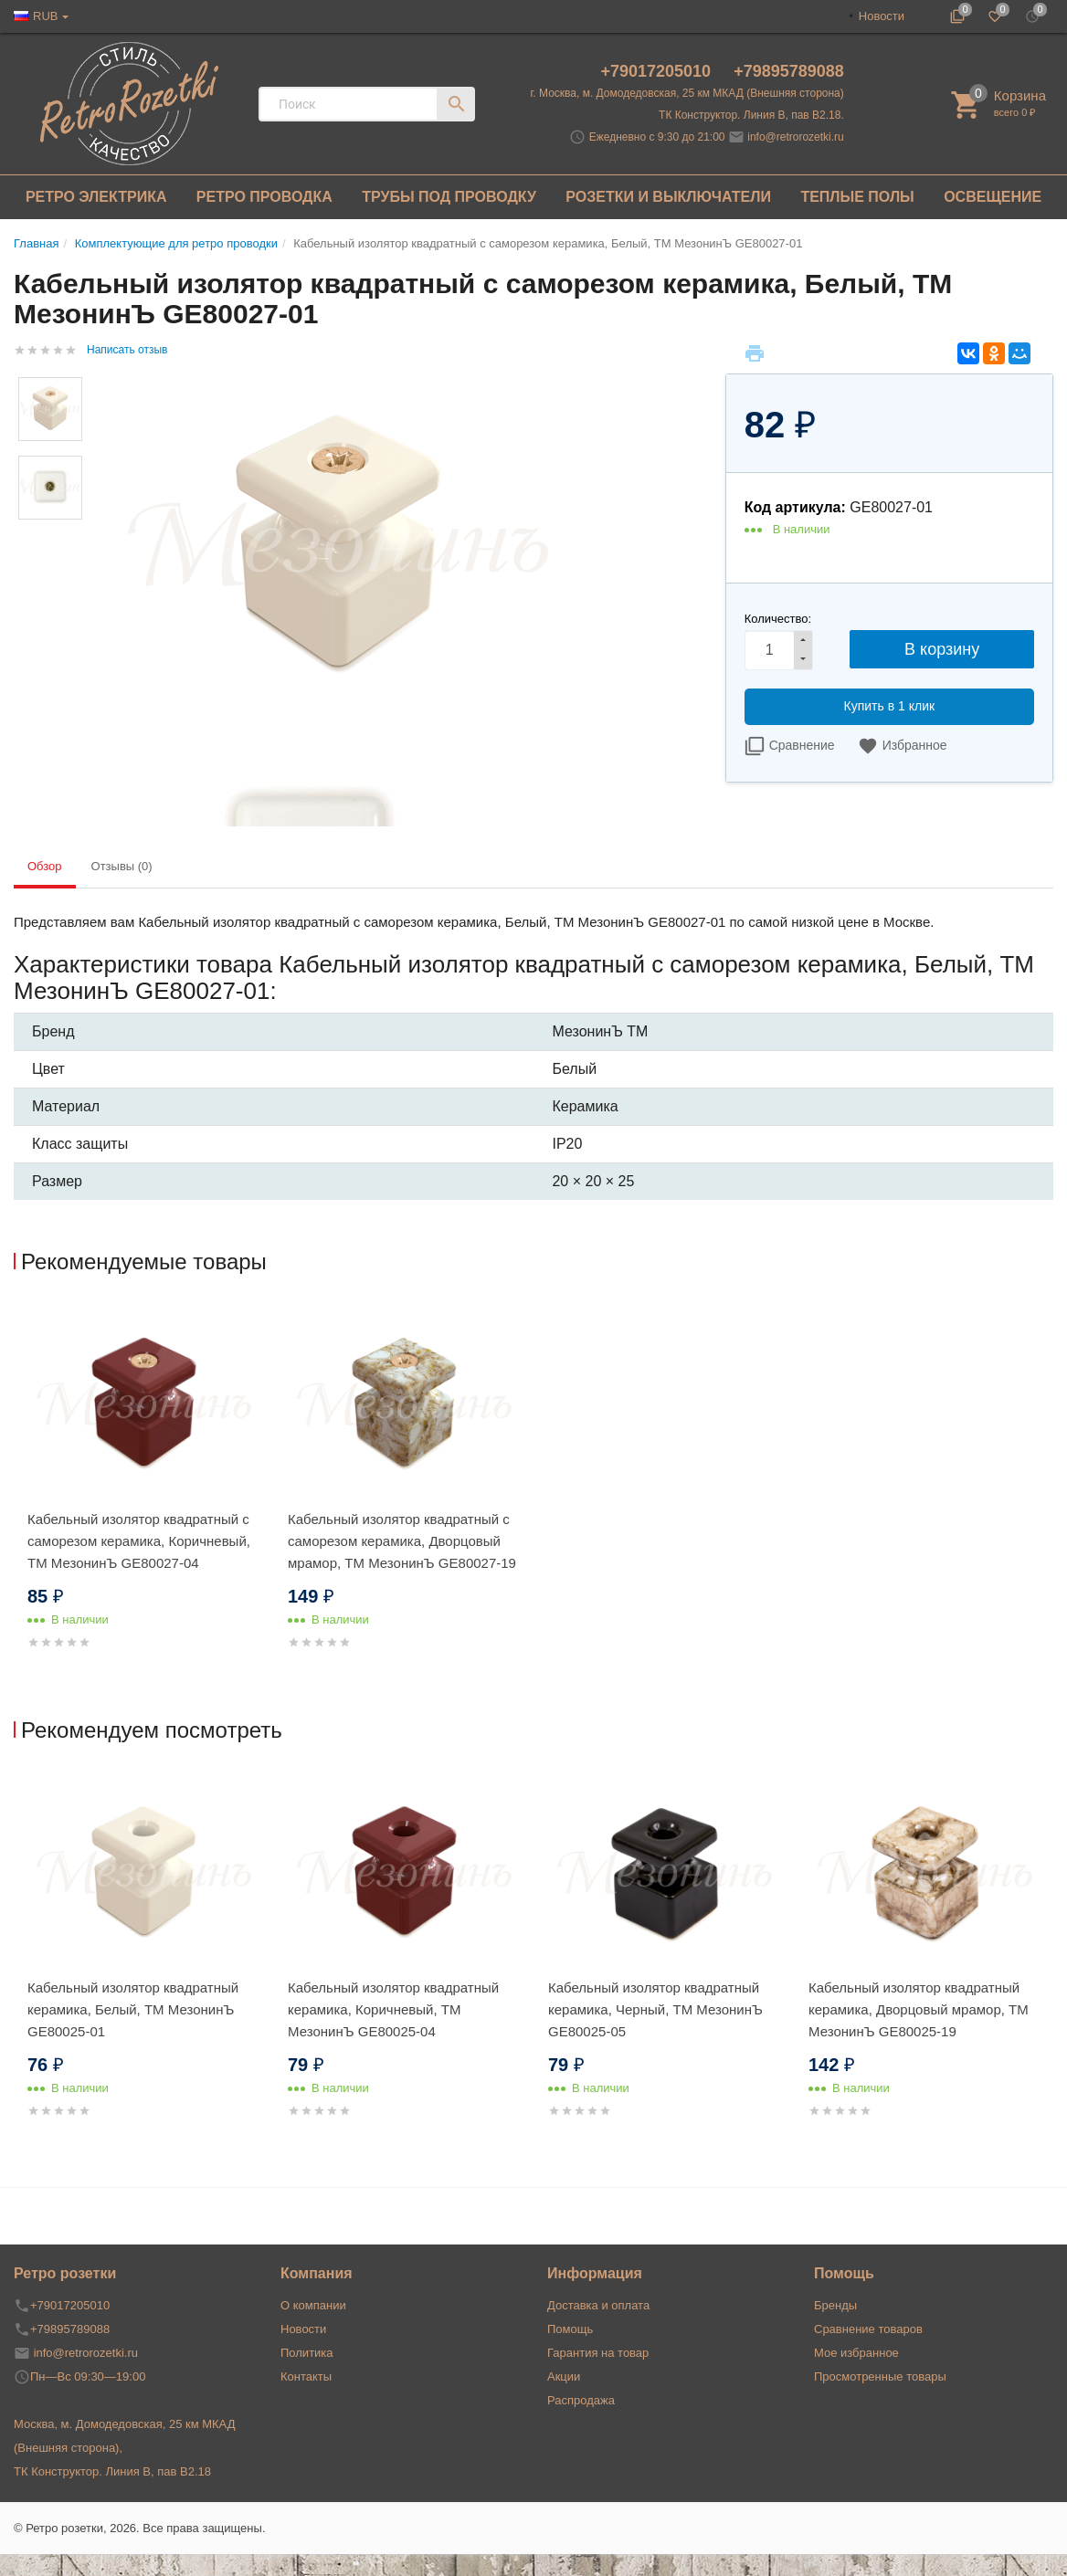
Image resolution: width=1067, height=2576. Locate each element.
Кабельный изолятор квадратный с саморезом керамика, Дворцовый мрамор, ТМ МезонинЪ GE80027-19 (402, 1541)
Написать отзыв (127, 349)
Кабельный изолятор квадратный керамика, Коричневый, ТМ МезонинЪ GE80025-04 (393, 2009)
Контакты (306, 2376)
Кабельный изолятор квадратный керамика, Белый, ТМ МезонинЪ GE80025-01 (132, 2009)
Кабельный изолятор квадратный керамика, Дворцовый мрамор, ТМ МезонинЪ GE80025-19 (918, 2009)
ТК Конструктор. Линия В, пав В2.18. (751, 115)
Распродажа (581, 2400)
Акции (563, 2376)
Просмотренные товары (880, 2376)
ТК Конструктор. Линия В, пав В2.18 (112, 2471)
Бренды (835, 2305)
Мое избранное (856, 2353)
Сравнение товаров (868, 2329)
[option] (144, 1498)
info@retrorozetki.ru (795, 137)
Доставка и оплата (598, 2305)
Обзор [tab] (44, 866)
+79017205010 (657, 71)
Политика (306, 2353)
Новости (881, 16)
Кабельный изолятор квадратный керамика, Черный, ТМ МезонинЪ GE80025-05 (655, 2009)
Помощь (570, 2329)
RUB (45, 16)
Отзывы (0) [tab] (122, 866)
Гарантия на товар (598, 2353)
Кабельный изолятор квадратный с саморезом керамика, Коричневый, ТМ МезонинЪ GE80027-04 (138, 1541)
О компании (313, 2305)
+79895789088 (789, 71)
